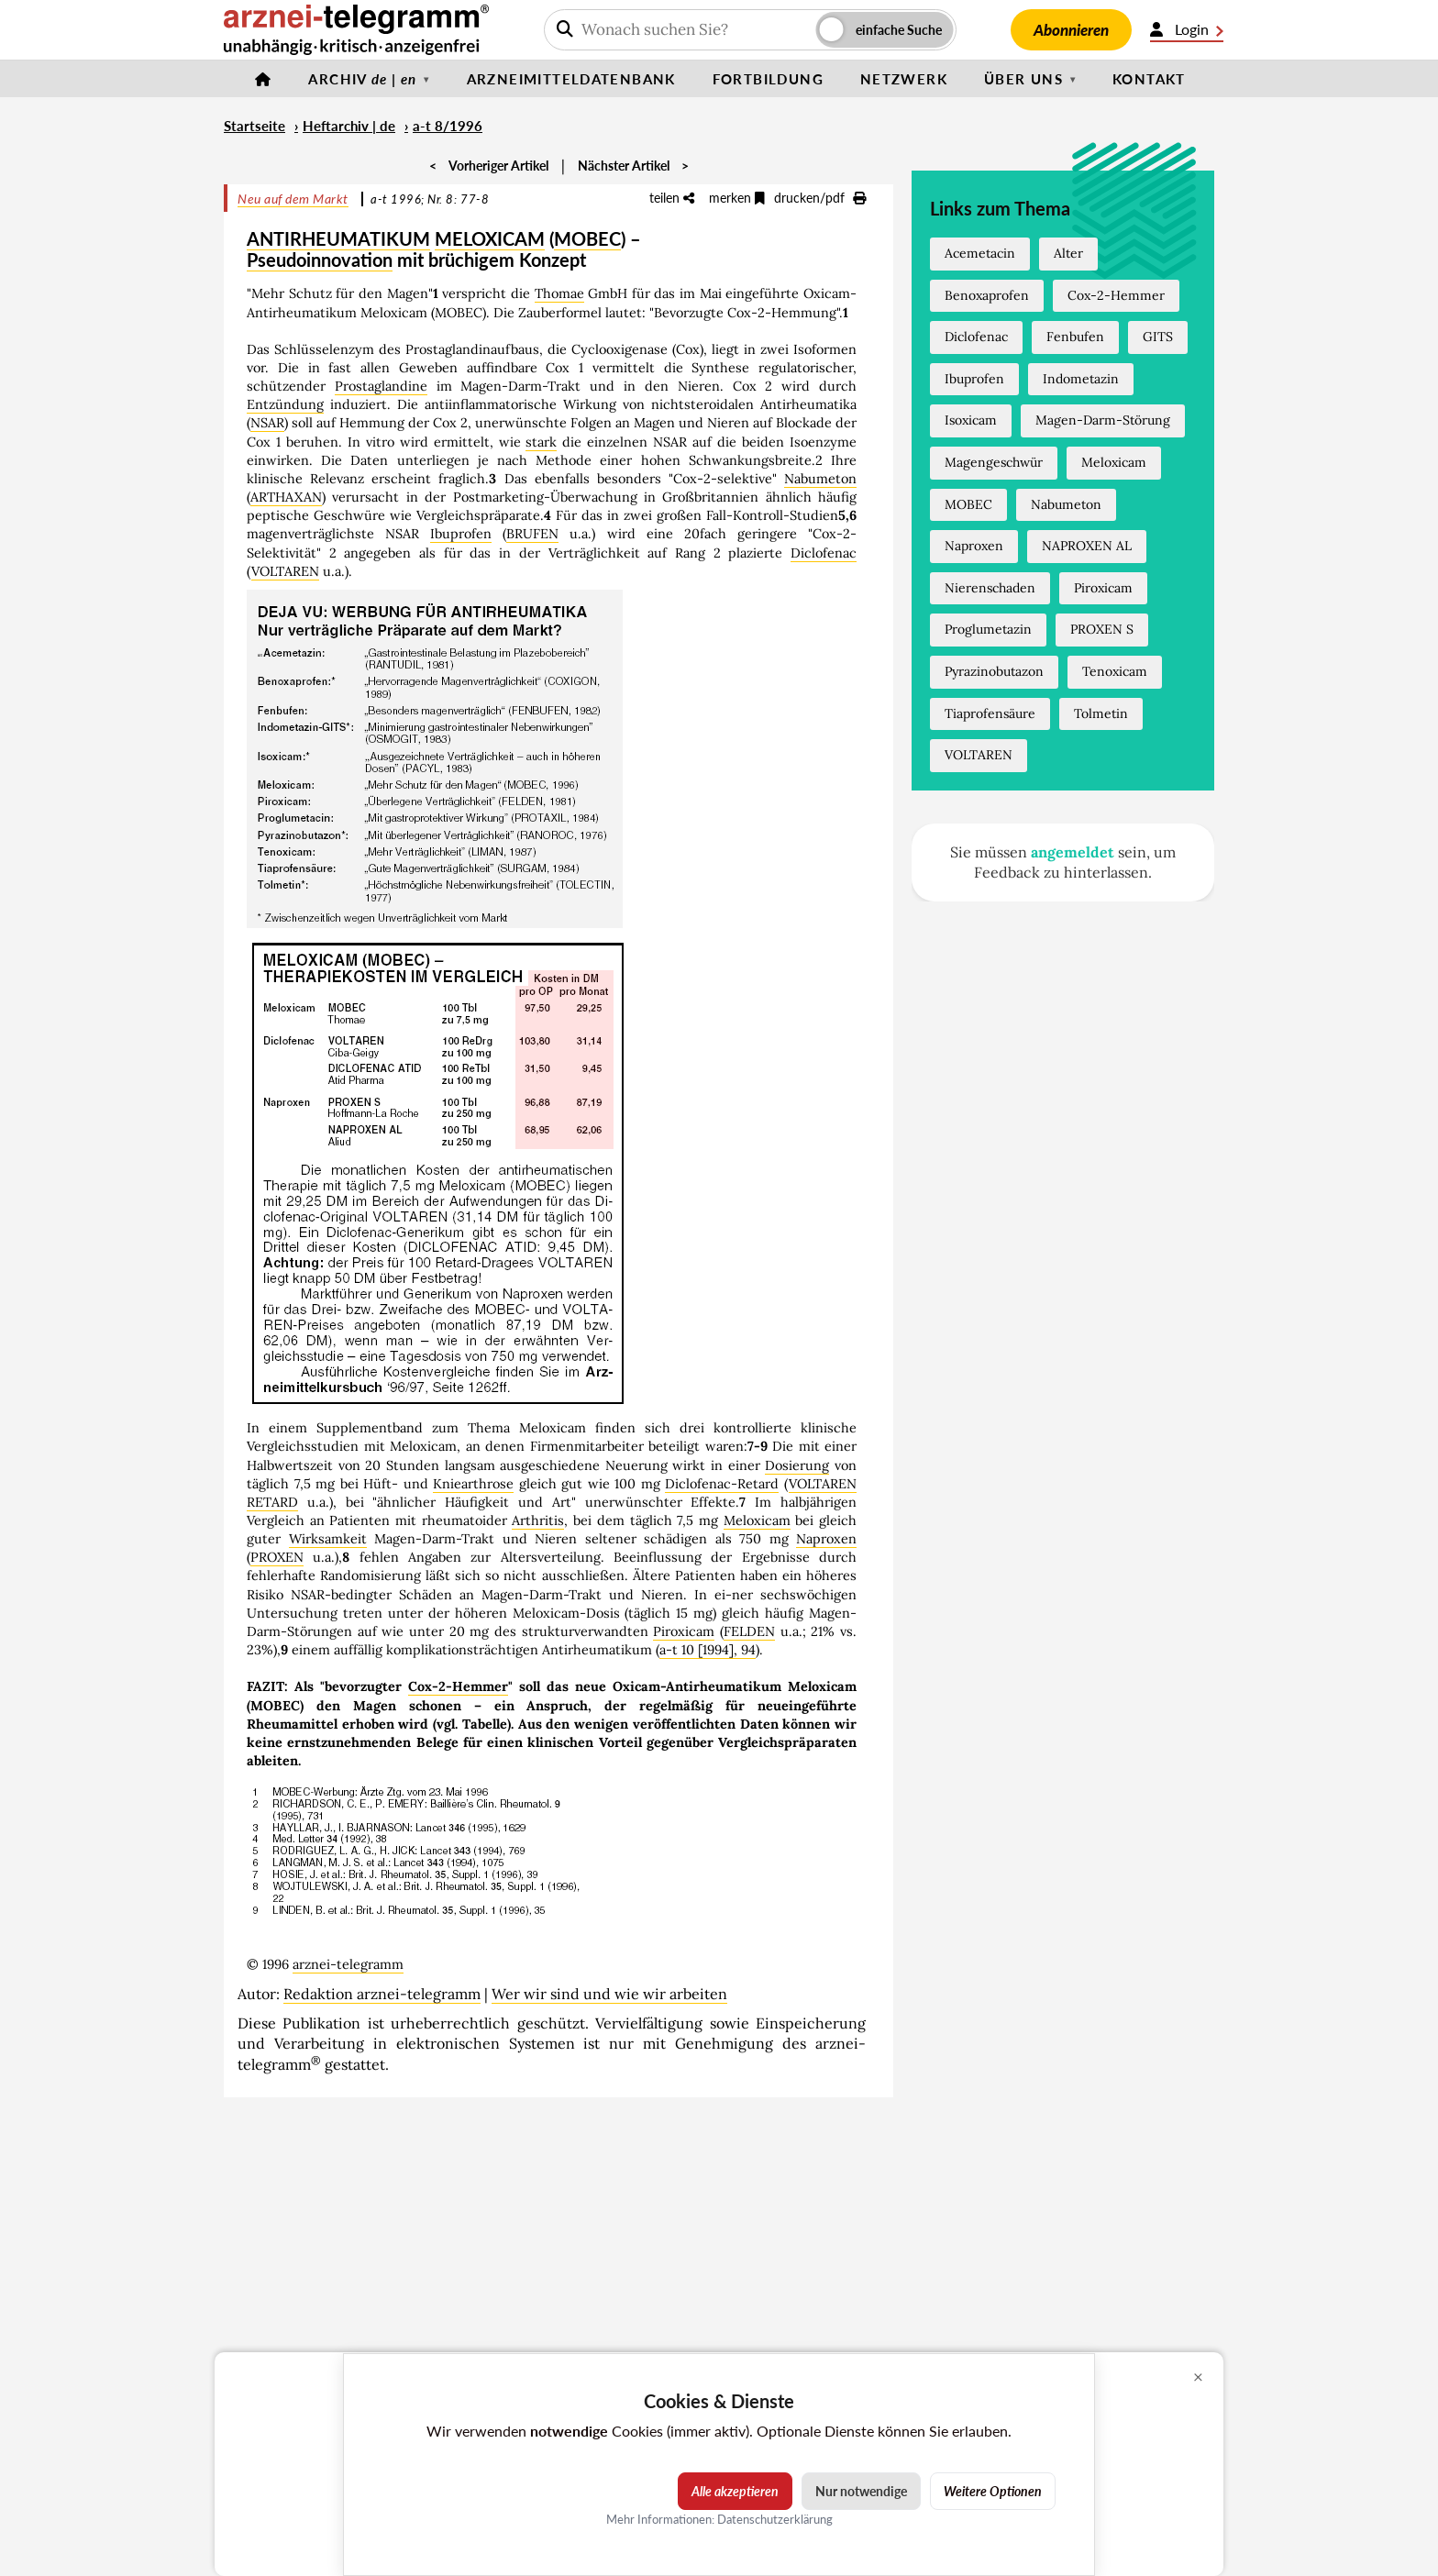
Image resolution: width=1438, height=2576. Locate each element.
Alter (1068, 253)
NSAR (267, 423)
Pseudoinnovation (320, 260)
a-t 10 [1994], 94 (707, 1650)
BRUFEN (532, 533)
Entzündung (285, 404)
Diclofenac (824, 553)
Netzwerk (903, 79)
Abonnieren (1071, 29)
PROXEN (277, 1557)
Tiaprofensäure (990, 713)
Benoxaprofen (987, 295)
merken (737, 197)
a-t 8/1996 (447, 125)
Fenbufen (1075, 336)
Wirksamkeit (328, 1539)
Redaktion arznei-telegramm (382, 1994)
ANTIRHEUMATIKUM (338, 238)
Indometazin (1081, 378)
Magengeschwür (994, 462)
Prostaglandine (381, 386)
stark (541, 442)
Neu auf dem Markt (293, 198)
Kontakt (1149, 79)
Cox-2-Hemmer (458, 1686)
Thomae (559, 293)
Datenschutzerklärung (775, 2519)
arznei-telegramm (348, 1964)
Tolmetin (1101, 713)
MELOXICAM (490, 238)
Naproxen (826, 1539)
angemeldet (1072, 852)
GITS (1158, 336)
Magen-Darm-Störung (1102, 420)
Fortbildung (768, 79)
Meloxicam (757, 1520)
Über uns (1023, 79)
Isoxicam (971, 420)
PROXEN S (1102, 629)
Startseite (254, 125)
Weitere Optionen (993, 2491)
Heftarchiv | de (349, 125)
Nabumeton (820, 478)
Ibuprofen (461, 533)
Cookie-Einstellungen (1275, 2567)
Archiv (362, 79)
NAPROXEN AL (1087, 545)
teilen (671, 197)
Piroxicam (683, 1631)
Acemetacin (980, 253)
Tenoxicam (1114, 671)
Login (1186, 29)
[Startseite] (263, 79)
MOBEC (587, 238)
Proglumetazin (988, 629)
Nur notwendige (861, 2491)
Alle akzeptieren (735, 2491)
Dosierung (797, 1465)
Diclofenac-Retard (722, 1484)
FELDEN (749, 1631)
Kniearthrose (473, 1484)
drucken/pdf (820, 197)
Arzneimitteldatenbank (571, 79)
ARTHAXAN (286, 497)
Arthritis (538, 1520)
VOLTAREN (285, 571)
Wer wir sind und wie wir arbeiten (609, 1994)
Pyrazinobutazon (994, 671)
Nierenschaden (990, 588)
